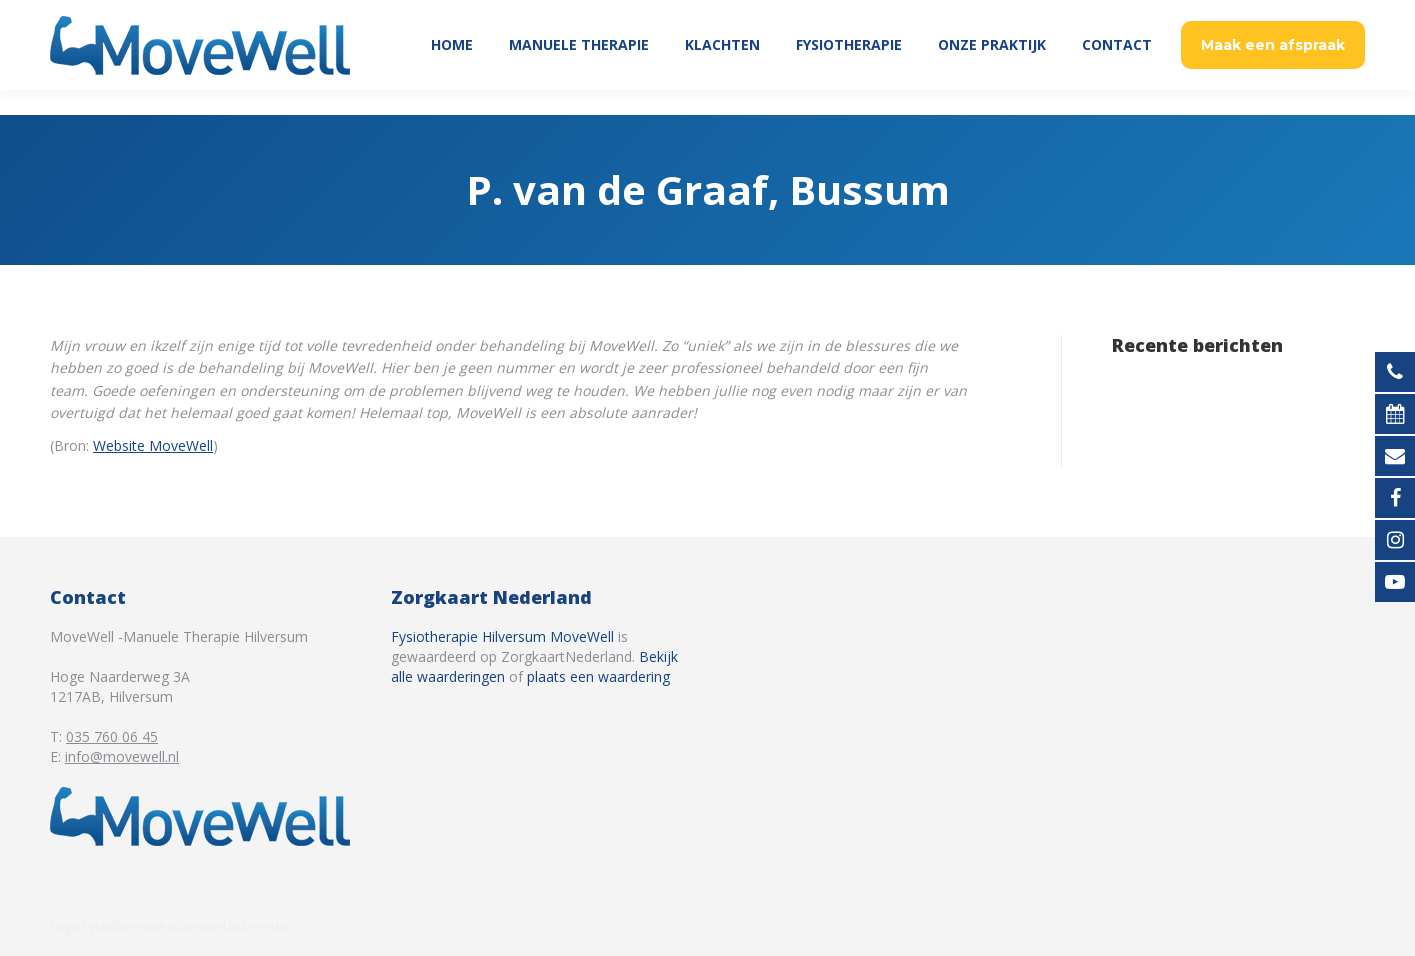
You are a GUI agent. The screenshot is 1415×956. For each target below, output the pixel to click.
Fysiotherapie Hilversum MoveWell (502, 636)
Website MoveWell (153, 445)
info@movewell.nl (122, 756)
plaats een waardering (598, 676)
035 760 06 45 (1312, 12)
